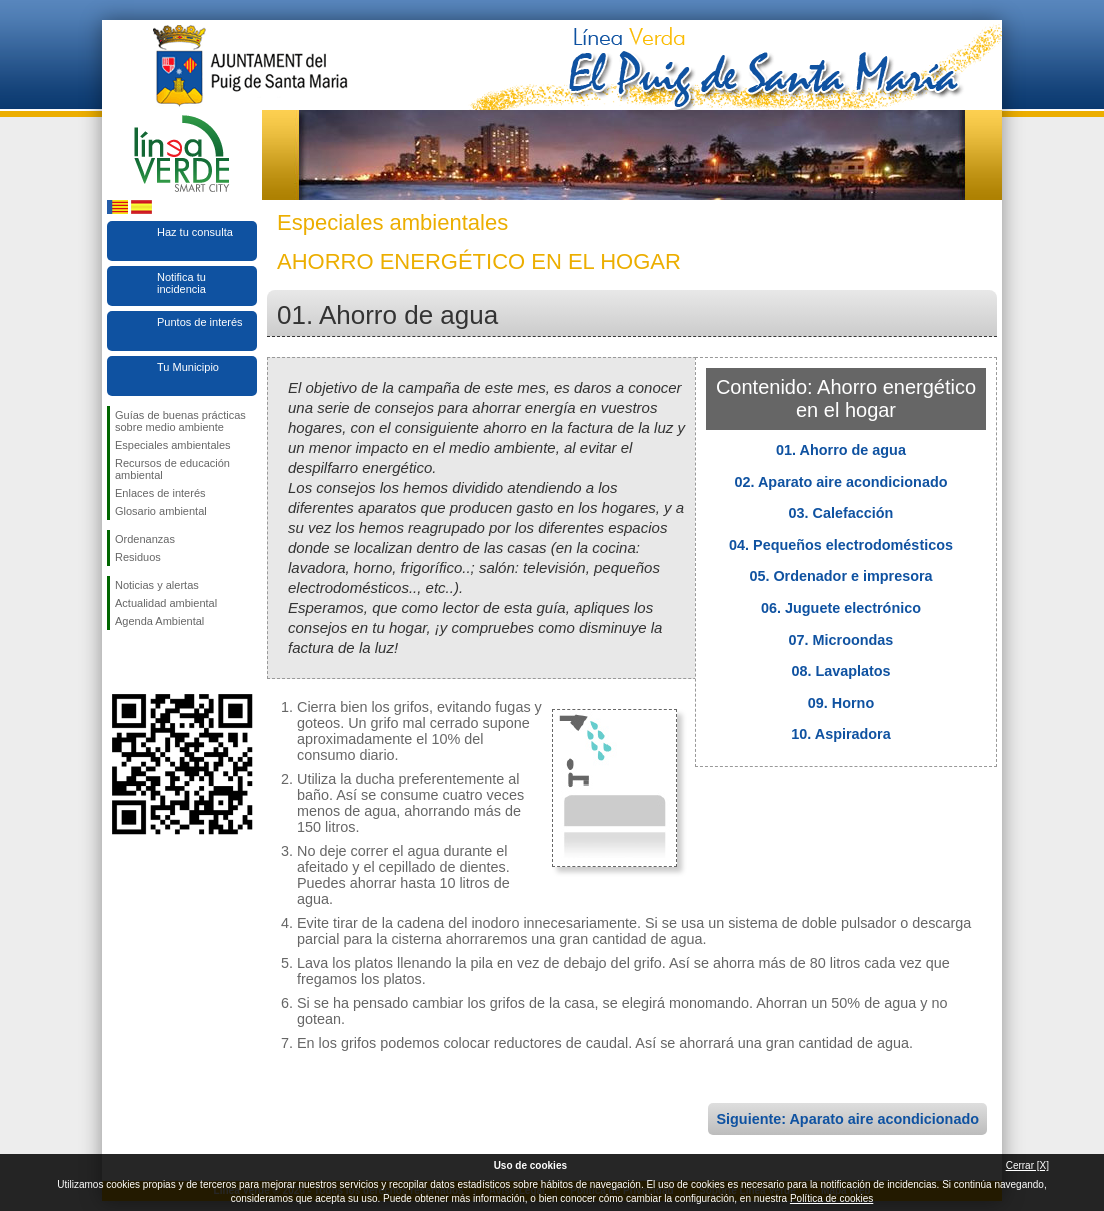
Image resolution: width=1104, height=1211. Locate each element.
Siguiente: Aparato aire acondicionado (847, 1119)
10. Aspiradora (840, 734)
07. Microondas (841, 640)
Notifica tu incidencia (181, 283)
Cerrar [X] (1027, 1165)
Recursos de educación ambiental (172, 469)
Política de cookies (831, 1198)
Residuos (138, 557)
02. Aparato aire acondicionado (841, 482)
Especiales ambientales (173, 445)
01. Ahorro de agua (841, 450)
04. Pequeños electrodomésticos (841, 545)
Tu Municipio (188, 367)
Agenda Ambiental (159, 621)
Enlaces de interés (160, 493)
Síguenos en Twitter (152, 662)
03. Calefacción (841, 513)
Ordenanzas (145, 539)
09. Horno (841, 703)
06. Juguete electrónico (841, 608)
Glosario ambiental (161, 511)
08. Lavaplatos (840, 671)
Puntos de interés (200, 322)
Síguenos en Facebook (119, 662)
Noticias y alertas (157, 585)
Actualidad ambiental (166, 603)
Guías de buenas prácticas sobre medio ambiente (180, 421)
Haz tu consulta (195, 232)
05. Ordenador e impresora (840, 576)
